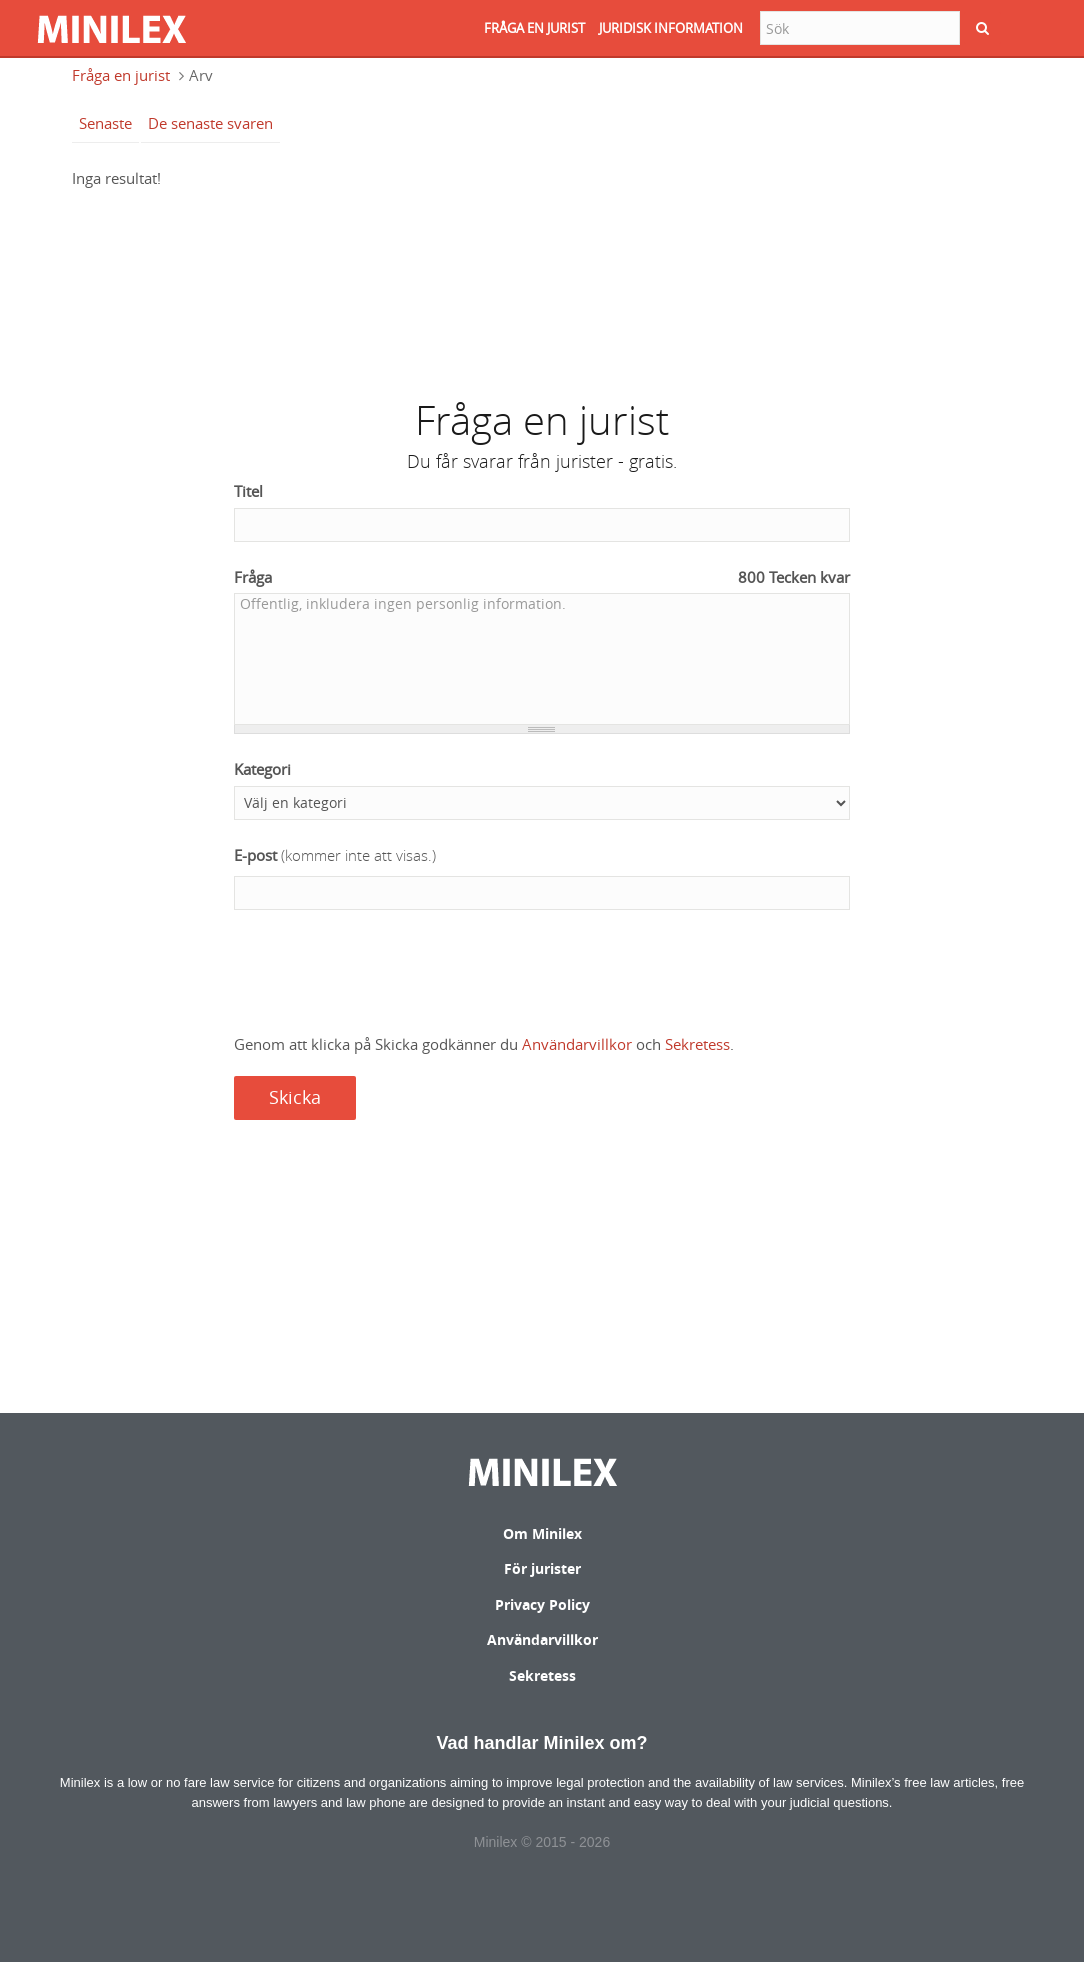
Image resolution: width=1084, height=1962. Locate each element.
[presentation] (386, 974)
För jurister (542, 1568)
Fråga (542, 577)
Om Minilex (542, 1533)
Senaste (105, 123)
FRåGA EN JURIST (534, 28)
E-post (335, 855)
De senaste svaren (210, 123)
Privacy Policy (542, 1604)
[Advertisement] (542, 284)
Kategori (262, 769)
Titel (248, 491)
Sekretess (697, 1044)
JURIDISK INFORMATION (671, 28)
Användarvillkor (577, 1044)
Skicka (295, 1097)
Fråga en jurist (121, 75)
